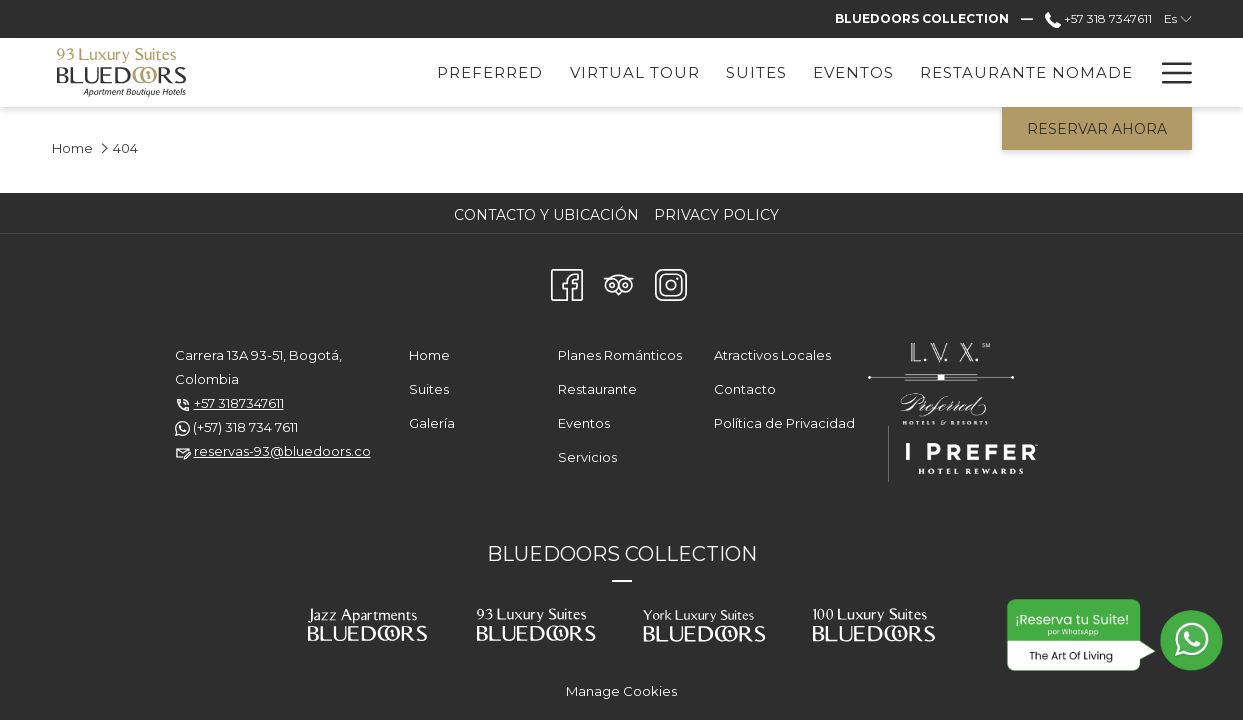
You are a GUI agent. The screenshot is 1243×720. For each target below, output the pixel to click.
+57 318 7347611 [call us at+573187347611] (1098, 18)
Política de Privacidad (784, 423)
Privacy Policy (716, 215)
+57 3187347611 (239, 403)
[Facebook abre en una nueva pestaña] (567, 282)
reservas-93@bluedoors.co (282, 451)
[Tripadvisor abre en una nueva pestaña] (619, 282)
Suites (429, 389)
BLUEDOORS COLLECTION (622, 554)
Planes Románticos (620, 355)
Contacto (745, 389)
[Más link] (1169, 72)
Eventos (584, 423)
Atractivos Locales (772, 355)
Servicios (587, 457)
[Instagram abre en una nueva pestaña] (671, 282)
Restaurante (597, 389)
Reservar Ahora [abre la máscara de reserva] (1097, 129)
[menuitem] (389, 72)
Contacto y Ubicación (546, 215)
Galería (432, 423)
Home (72, 148)
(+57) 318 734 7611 (245, 427)
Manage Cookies (621, 691)
